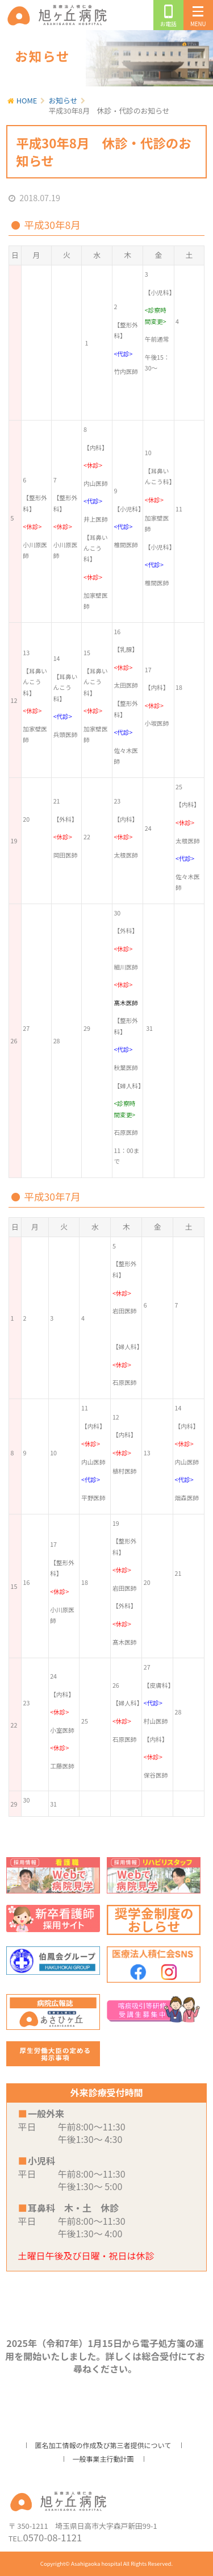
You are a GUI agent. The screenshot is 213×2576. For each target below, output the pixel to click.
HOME (26, 100)
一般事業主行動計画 (102, 2458)
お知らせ (63, 100)
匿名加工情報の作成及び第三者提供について (103, 2445)
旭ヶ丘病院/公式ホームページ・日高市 (59, 15)
